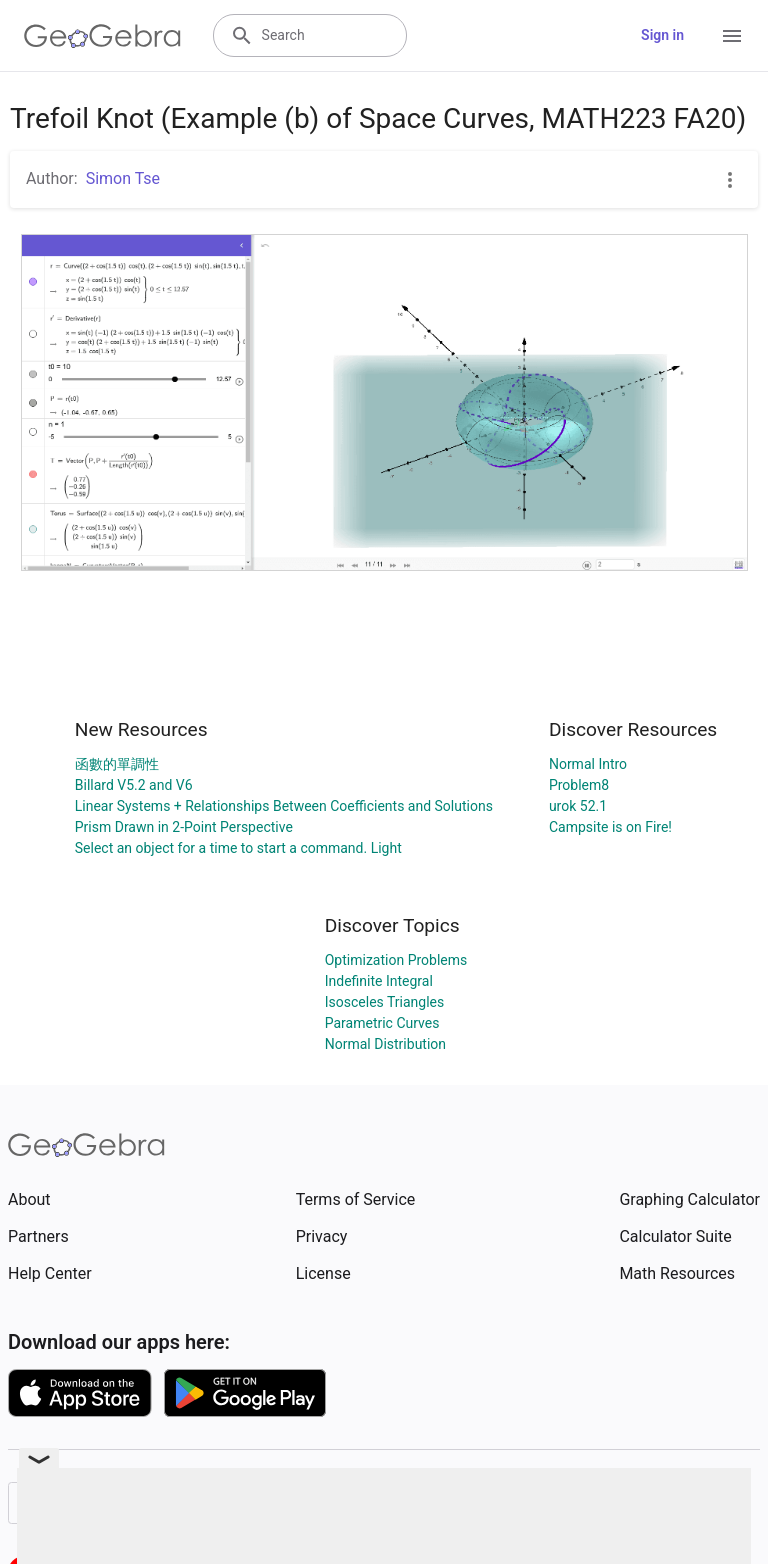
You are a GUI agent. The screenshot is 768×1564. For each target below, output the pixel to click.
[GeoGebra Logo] (102, 36)
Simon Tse (123, 178)
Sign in (662, 35)
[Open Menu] (732, 36)
